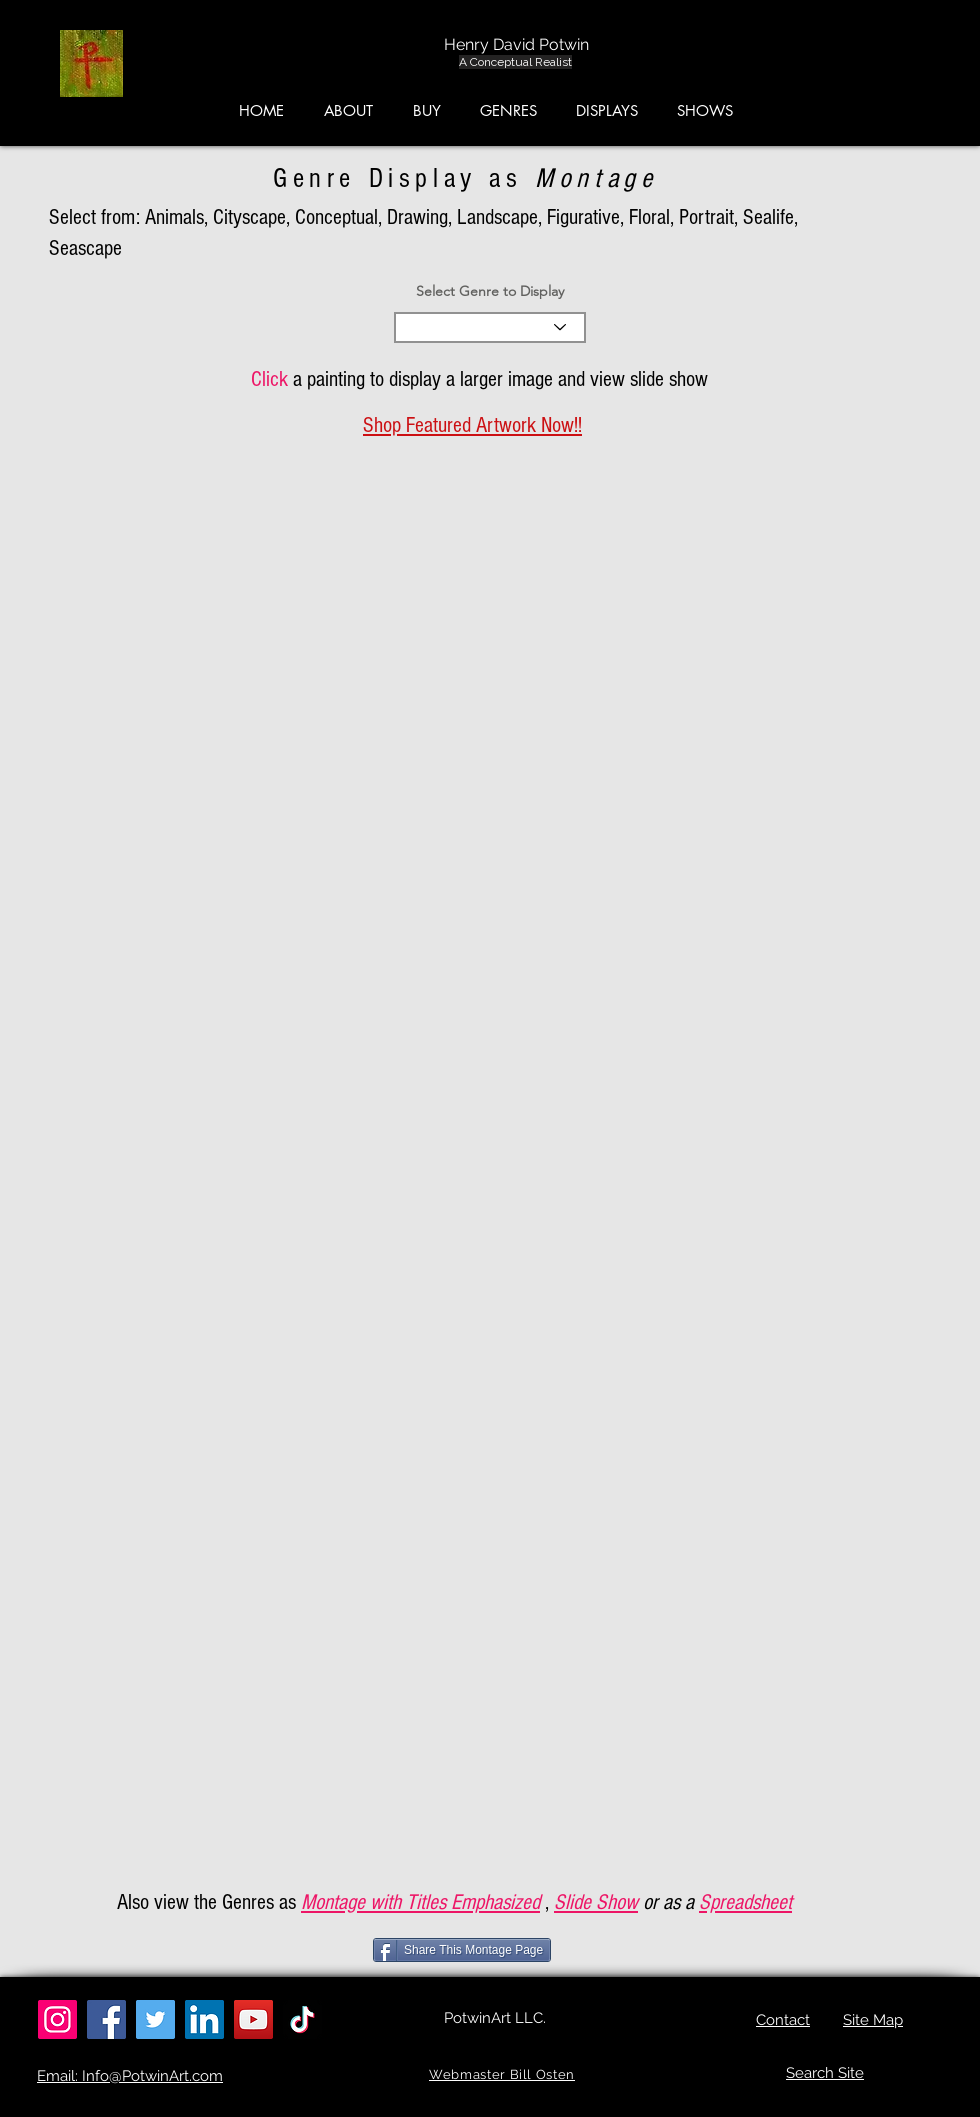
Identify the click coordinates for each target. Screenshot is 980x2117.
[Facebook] (106, 2019)
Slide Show (596, 1902)
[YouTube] (253, 2019)
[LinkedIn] (204, 2019)
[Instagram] (57, 2019)
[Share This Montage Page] (462, 1950)
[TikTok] (302, 2019)
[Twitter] (155, 2019)
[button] (885, 69)
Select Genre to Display (490, 291)
